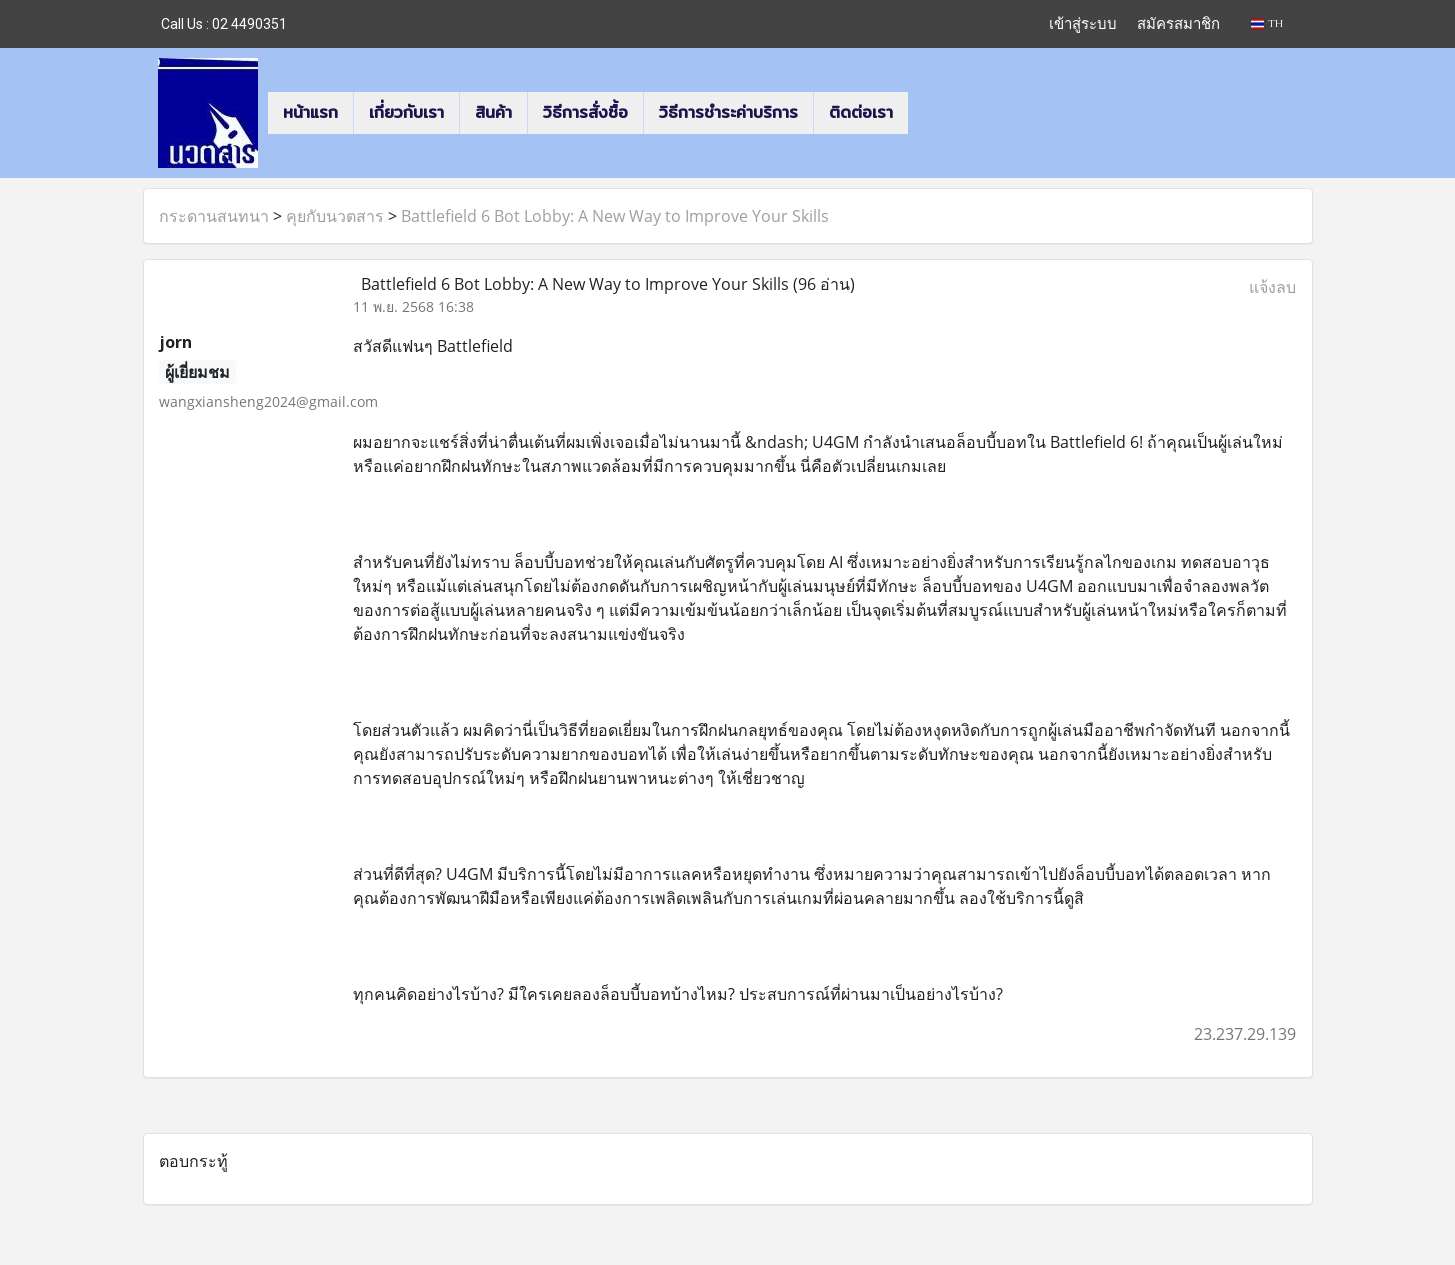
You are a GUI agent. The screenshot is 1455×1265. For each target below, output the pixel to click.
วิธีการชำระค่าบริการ (728, 112)
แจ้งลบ (1272, 287)
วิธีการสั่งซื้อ (585, 112)
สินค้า (493, 112)
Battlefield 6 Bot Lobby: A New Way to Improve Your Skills (615, 216)
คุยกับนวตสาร (335, 216)
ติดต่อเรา (861, 112)
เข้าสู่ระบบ (1083, 23)
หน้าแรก (310, 112)
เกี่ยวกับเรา (406, 112)
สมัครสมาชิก (1178, 23)
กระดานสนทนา (214, 216)
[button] (926, 113)
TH (1266, 23)
